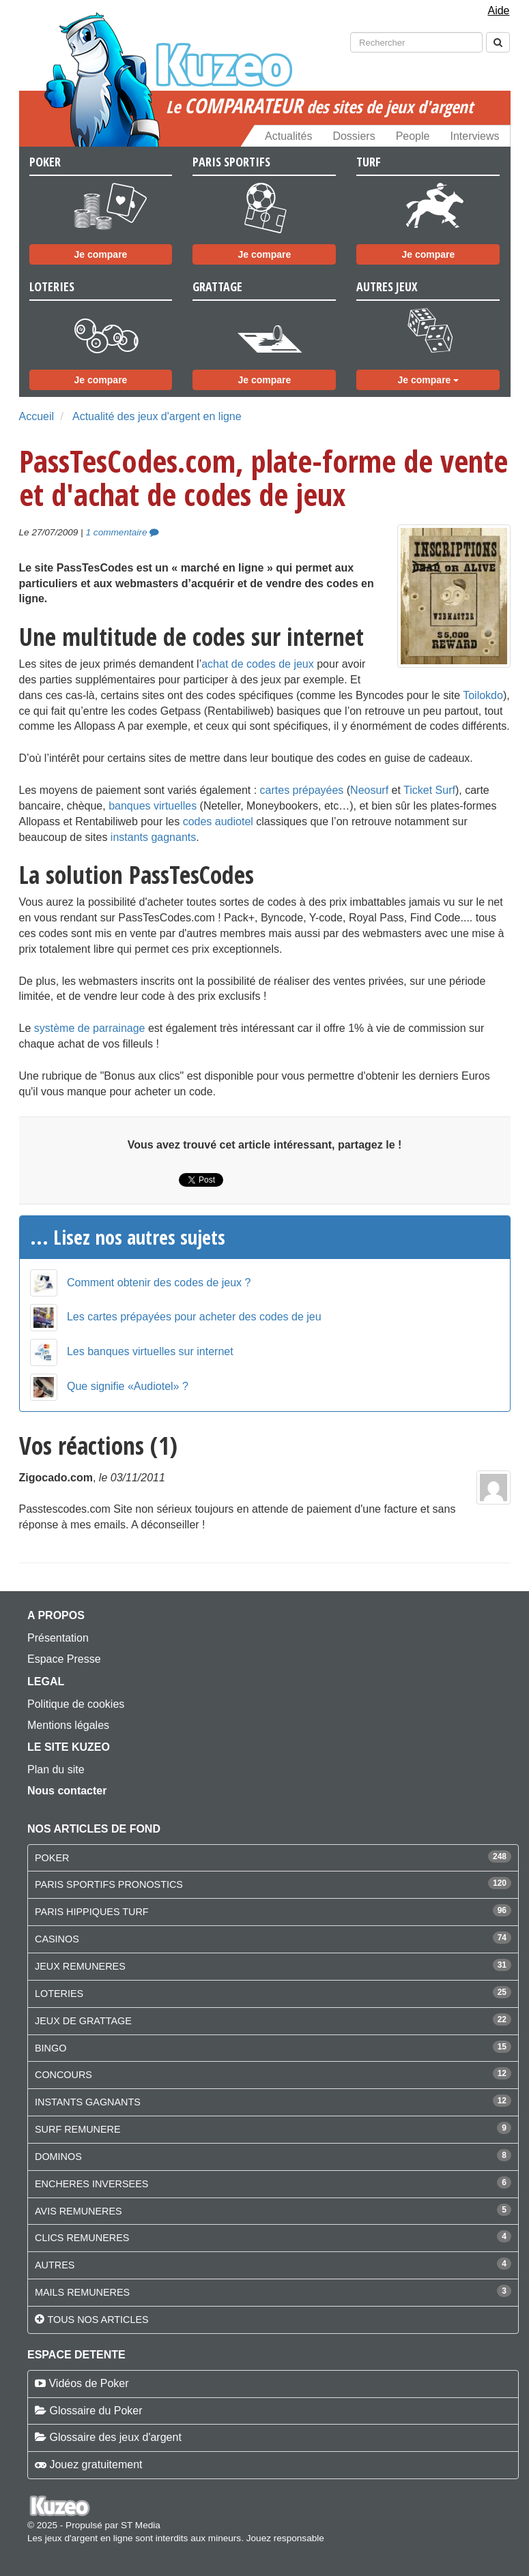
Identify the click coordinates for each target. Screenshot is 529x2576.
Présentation (58, 1638)
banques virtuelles (153, 806)
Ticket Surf (429, 790)
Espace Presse (64, 1659)
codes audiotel (218, 821)
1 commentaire (123, 532)
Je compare (101, 254)
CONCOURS (63, 2074)
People (413, 136)
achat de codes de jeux (257, 664)
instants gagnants (153, 837)
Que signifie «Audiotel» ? (127, 1386)
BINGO (50, 2048)
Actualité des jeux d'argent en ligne (157, 416)
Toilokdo (483, 695)
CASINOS (57, 1939)
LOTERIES (59, 1993)
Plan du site (56, 1769)
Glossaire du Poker (95, 2410)
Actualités (288, 136)
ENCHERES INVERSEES (91, 2183)
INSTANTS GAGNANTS (88, 2102)
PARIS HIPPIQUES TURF (92, 1911)
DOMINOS (58, 2156)
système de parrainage (89, 1028)
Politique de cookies (75, 1704)
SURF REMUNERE (78, 2129)
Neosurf (369, 790)
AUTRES (54, 2265)
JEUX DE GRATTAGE (83, 2020)
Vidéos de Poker (88, 2383)
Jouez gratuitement (95, 2464)
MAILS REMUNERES (82, 2292)
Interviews (474, 136)
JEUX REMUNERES (80, 1966)
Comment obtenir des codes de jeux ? (159, 1282)
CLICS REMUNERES (82, 2237)
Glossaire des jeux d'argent (115, 2437)
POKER (52, 1857)
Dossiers (353, 136)
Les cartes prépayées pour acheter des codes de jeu (194, 1316)
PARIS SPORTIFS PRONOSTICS (109, 1884)
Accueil (37, 416)
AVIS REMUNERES (78, 2211)
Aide (498, 10)
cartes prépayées (302, 790)
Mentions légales (68, 1725)
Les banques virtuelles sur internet (150, 1351)
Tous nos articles (97, 2319)
